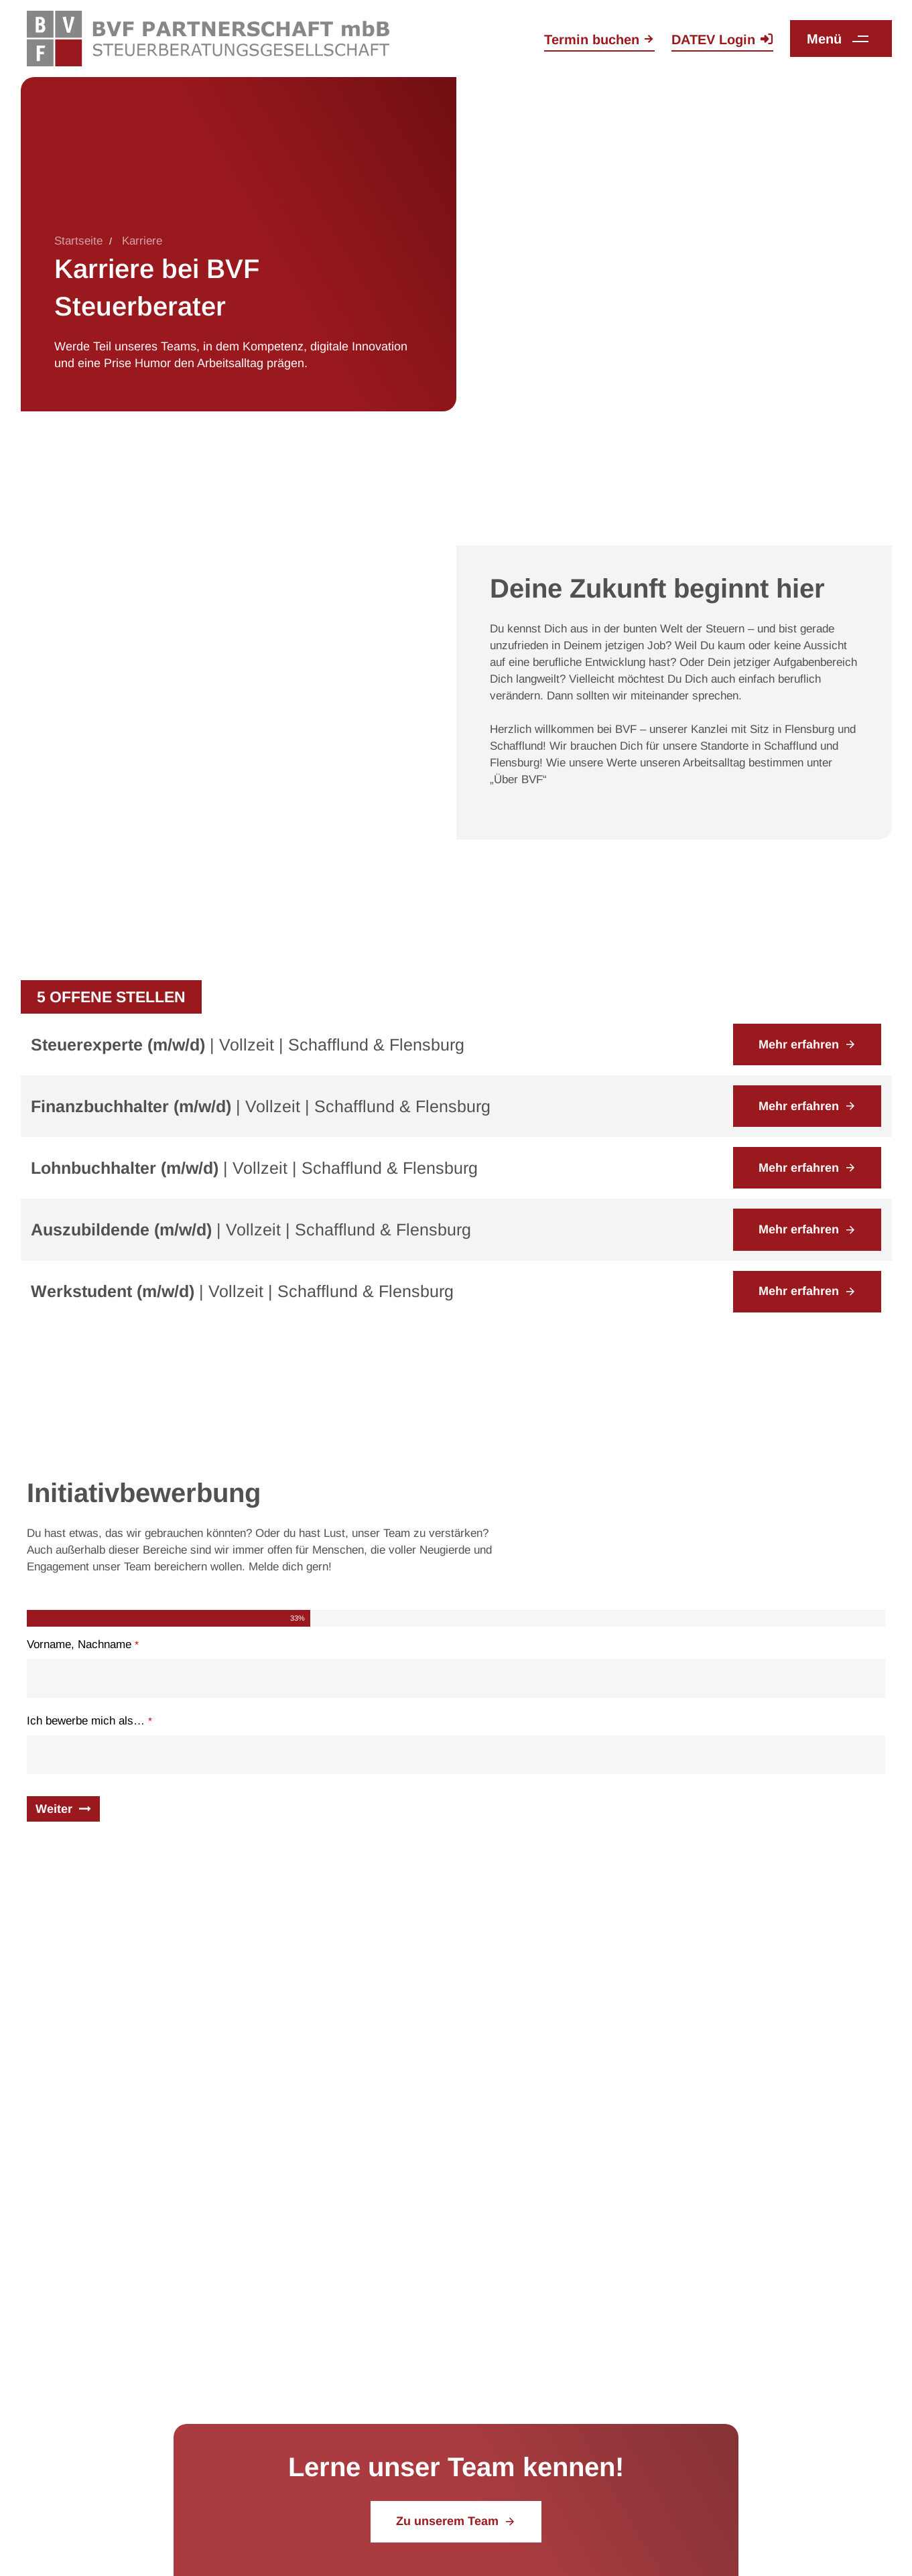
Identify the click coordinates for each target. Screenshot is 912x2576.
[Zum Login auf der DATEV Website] (722, 41)
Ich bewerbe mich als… (89, 1720)
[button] (842, 38)
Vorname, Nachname (83, 1644)
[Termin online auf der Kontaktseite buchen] (599, 41)
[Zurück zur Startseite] (208, 38)
